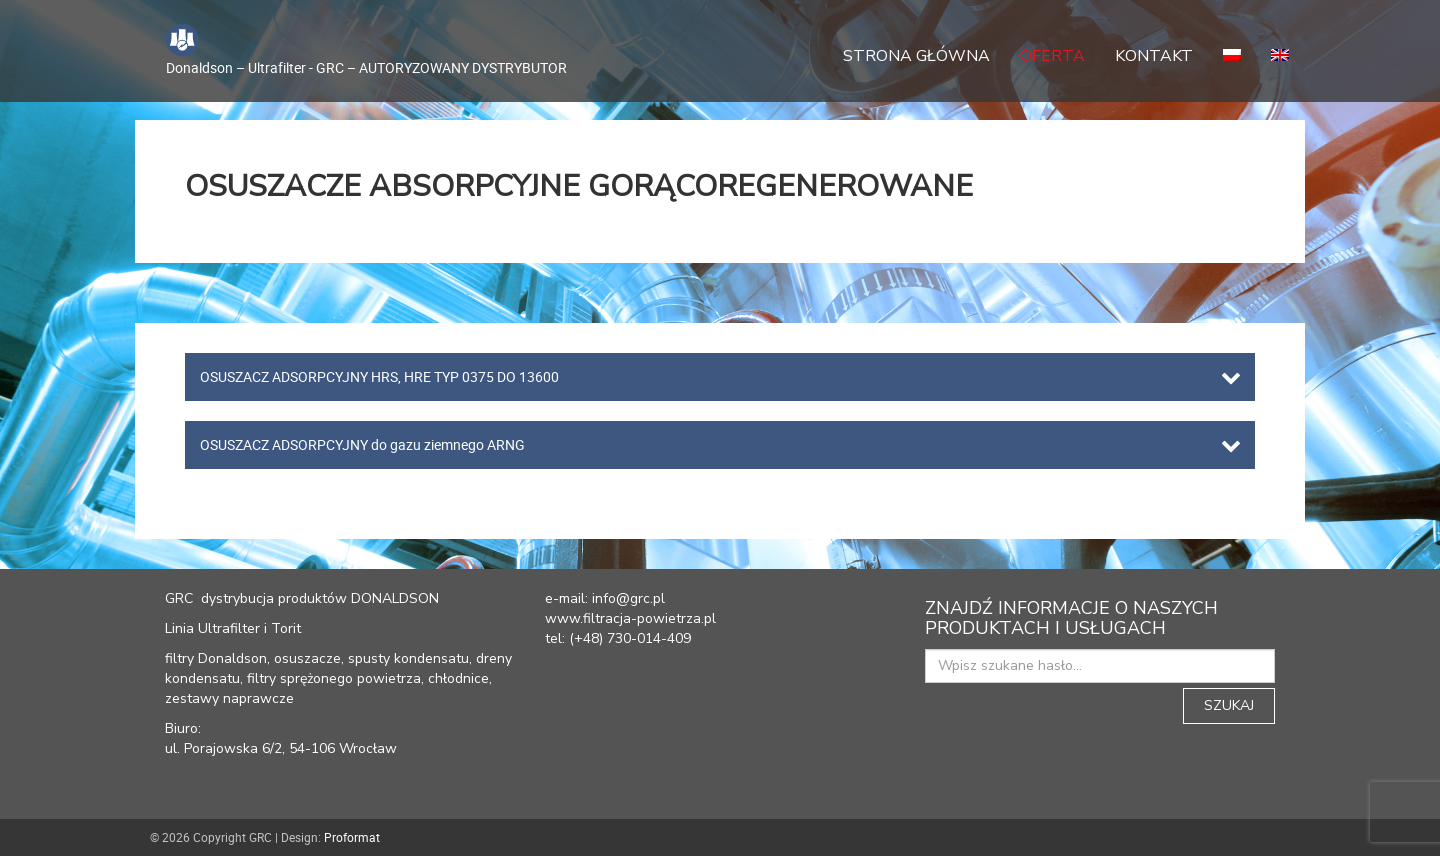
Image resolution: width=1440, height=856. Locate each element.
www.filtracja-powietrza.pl (630, 618)
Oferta (1052, 56)
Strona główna (916, 56)
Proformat (352, 837)
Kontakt (1154, 56)
